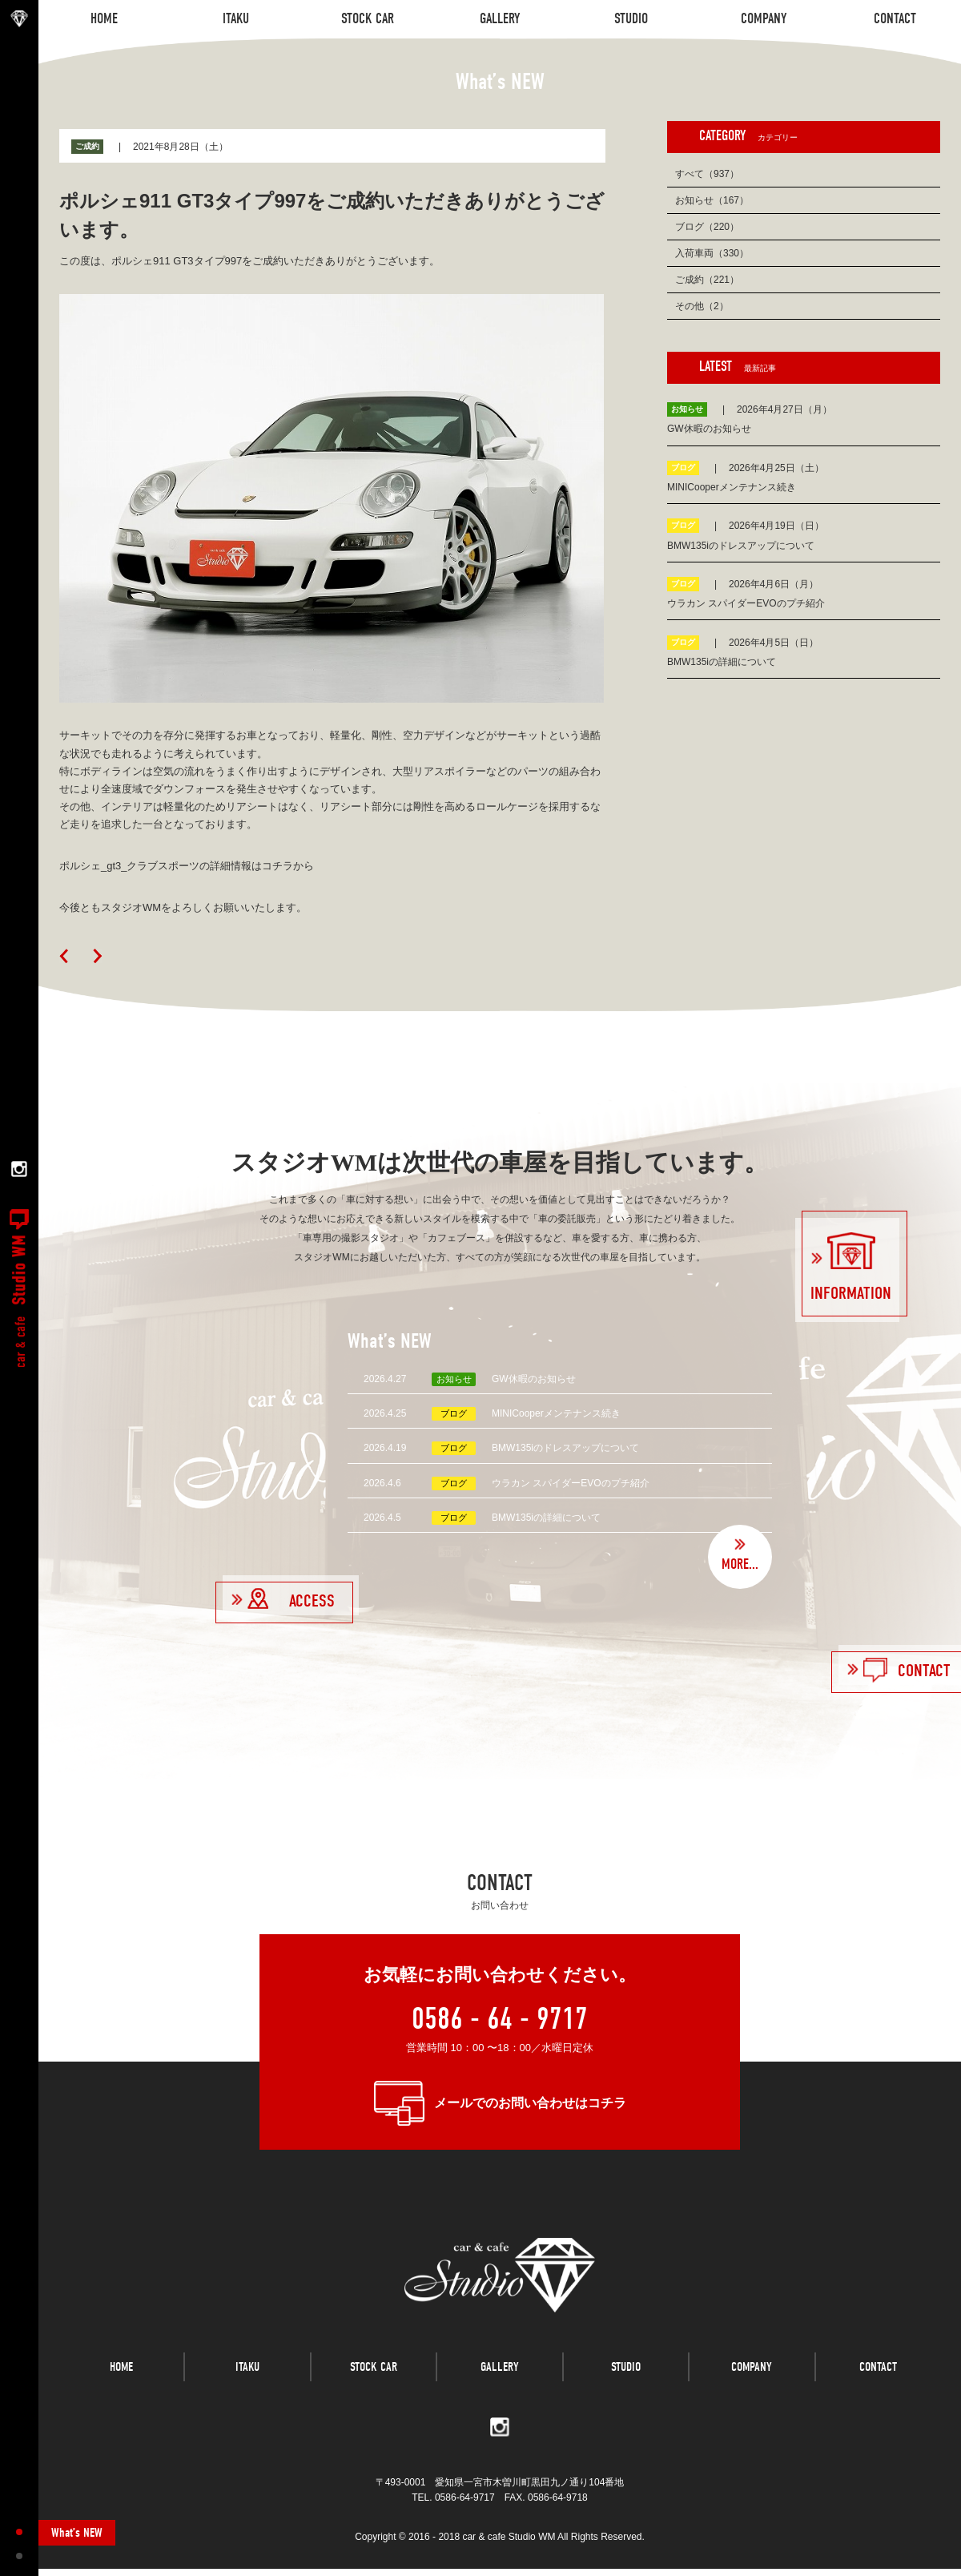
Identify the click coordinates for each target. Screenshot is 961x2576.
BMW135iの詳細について (546, 1517)
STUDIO (626, 2379)
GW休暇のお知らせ (534, 1379)
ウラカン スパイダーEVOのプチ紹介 (570, 1483)
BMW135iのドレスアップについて (565, 1447)
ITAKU (247, 2379)
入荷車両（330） (712, 253)
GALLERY (499, 2379)
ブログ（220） (707, 226)
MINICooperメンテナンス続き (556, 1413)
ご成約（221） (707, 279)
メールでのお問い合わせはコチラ (530, 2103)
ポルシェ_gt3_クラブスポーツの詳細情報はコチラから (187, 866)
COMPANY (751, 2379)
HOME (121, 2379)
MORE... (740, 1564)
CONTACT (878, 2379)
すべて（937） (707, 173)
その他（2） (702, 306)
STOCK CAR (373, 2379)
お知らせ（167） (712, 200)
